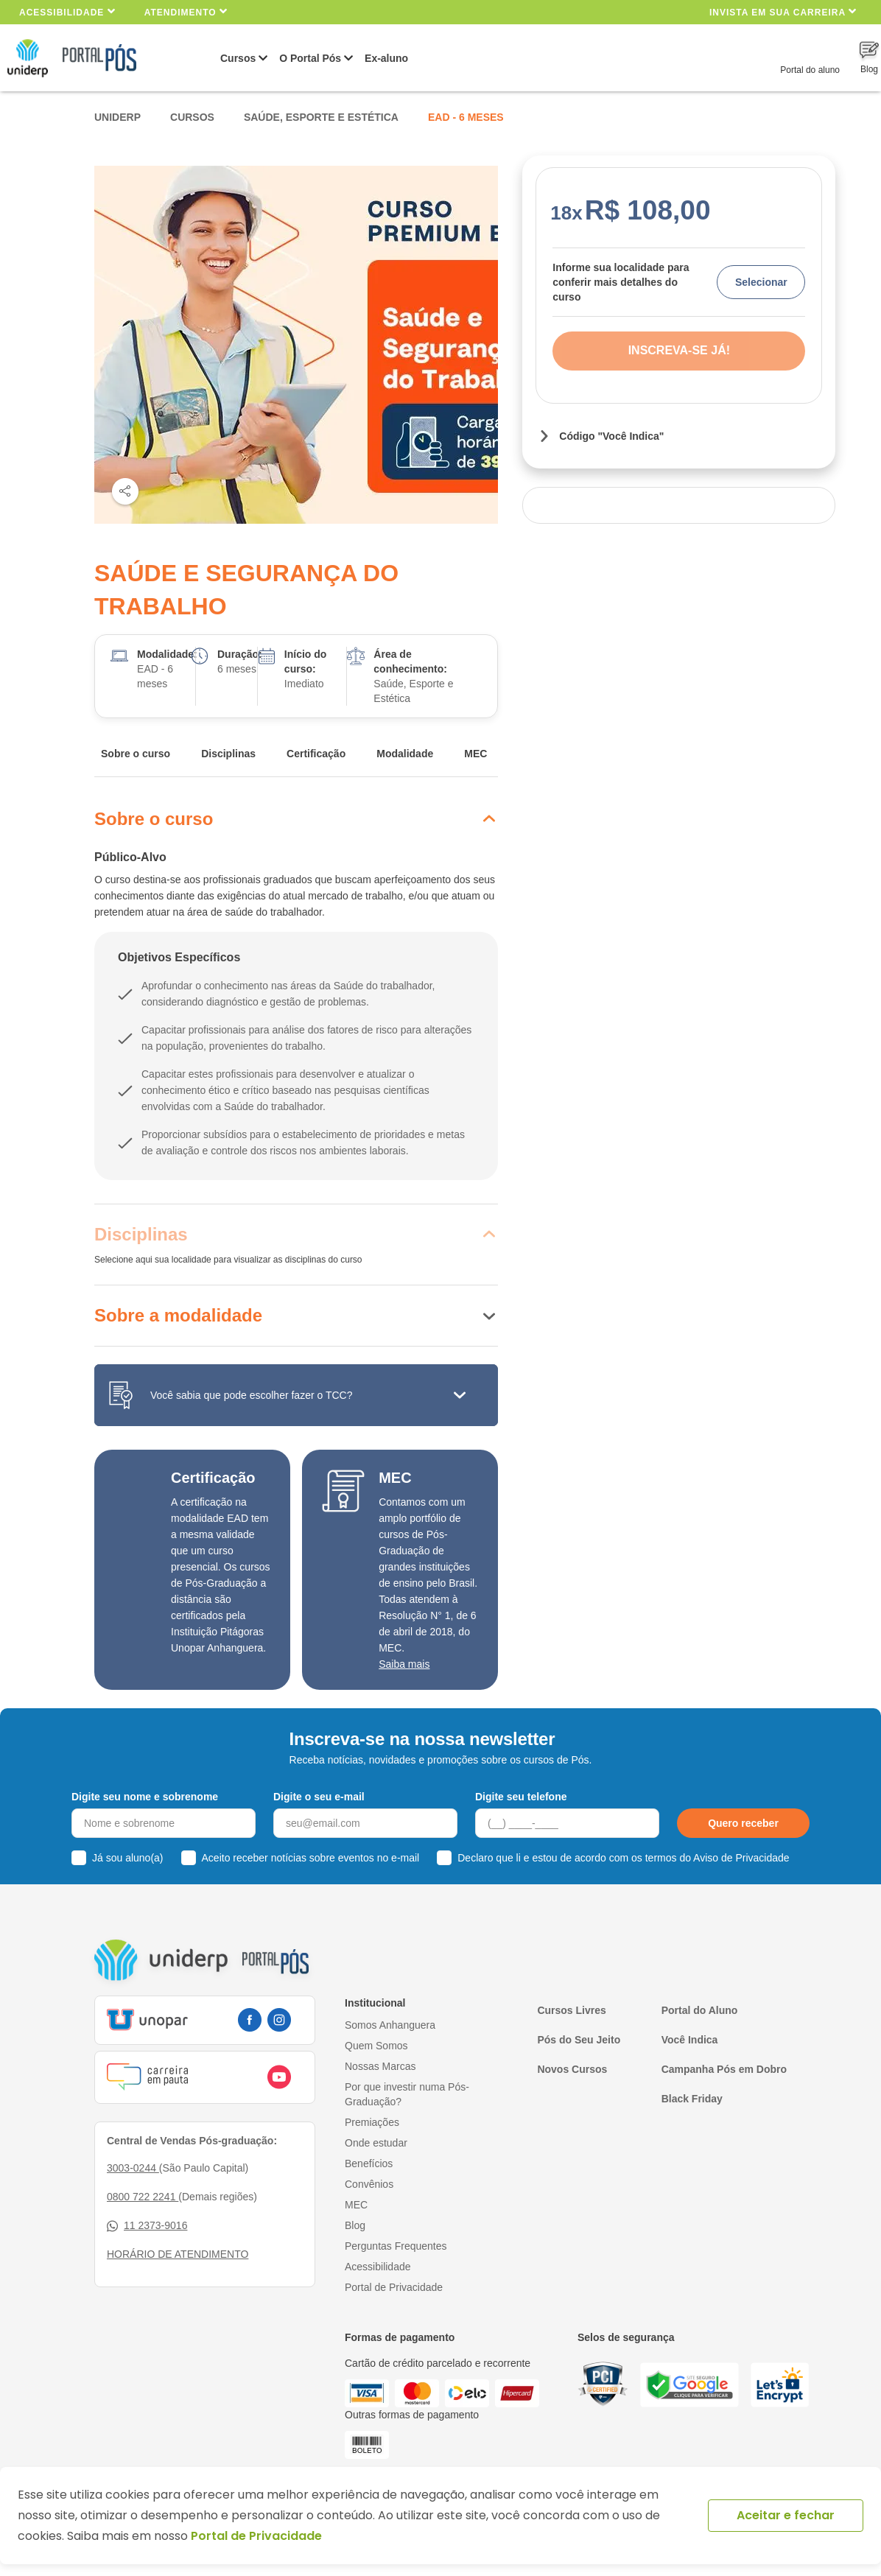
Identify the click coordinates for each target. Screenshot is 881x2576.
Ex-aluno (386, 58)
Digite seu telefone (520, 1797)
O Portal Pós (310, 58)
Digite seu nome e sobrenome (144, 1797)
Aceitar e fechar (786, 2515)
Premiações (372, 2122)
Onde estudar (376, 2143)
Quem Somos (376, 2046)
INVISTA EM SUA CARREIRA (783, 11)
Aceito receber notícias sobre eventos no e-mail (311, 1858)
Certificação (316, 753)
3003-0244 (133, 2168)
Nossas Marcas (380, 2066)
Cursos (238, 58)
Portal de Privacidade (394, 2287)
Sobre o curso (135, 753)
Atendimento (186, 11)
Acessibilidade (67, 11)
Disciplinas (228, 753)
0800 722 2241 (142, 2197)
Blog (355, 2225)
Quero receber (743, 1823)
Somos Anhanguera (390, 2025)
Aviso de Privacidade (741, 1858)
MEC (475, 753)
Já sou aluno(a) (128, 1858)
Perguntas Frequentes (396, 2246)
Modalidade (404, 753)
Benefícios (369, 2163)
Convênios (369, 2184)
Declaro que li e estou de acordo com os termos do (623, 1858)
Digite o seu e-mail (319, 1797)
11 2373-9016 (147, 2225)
